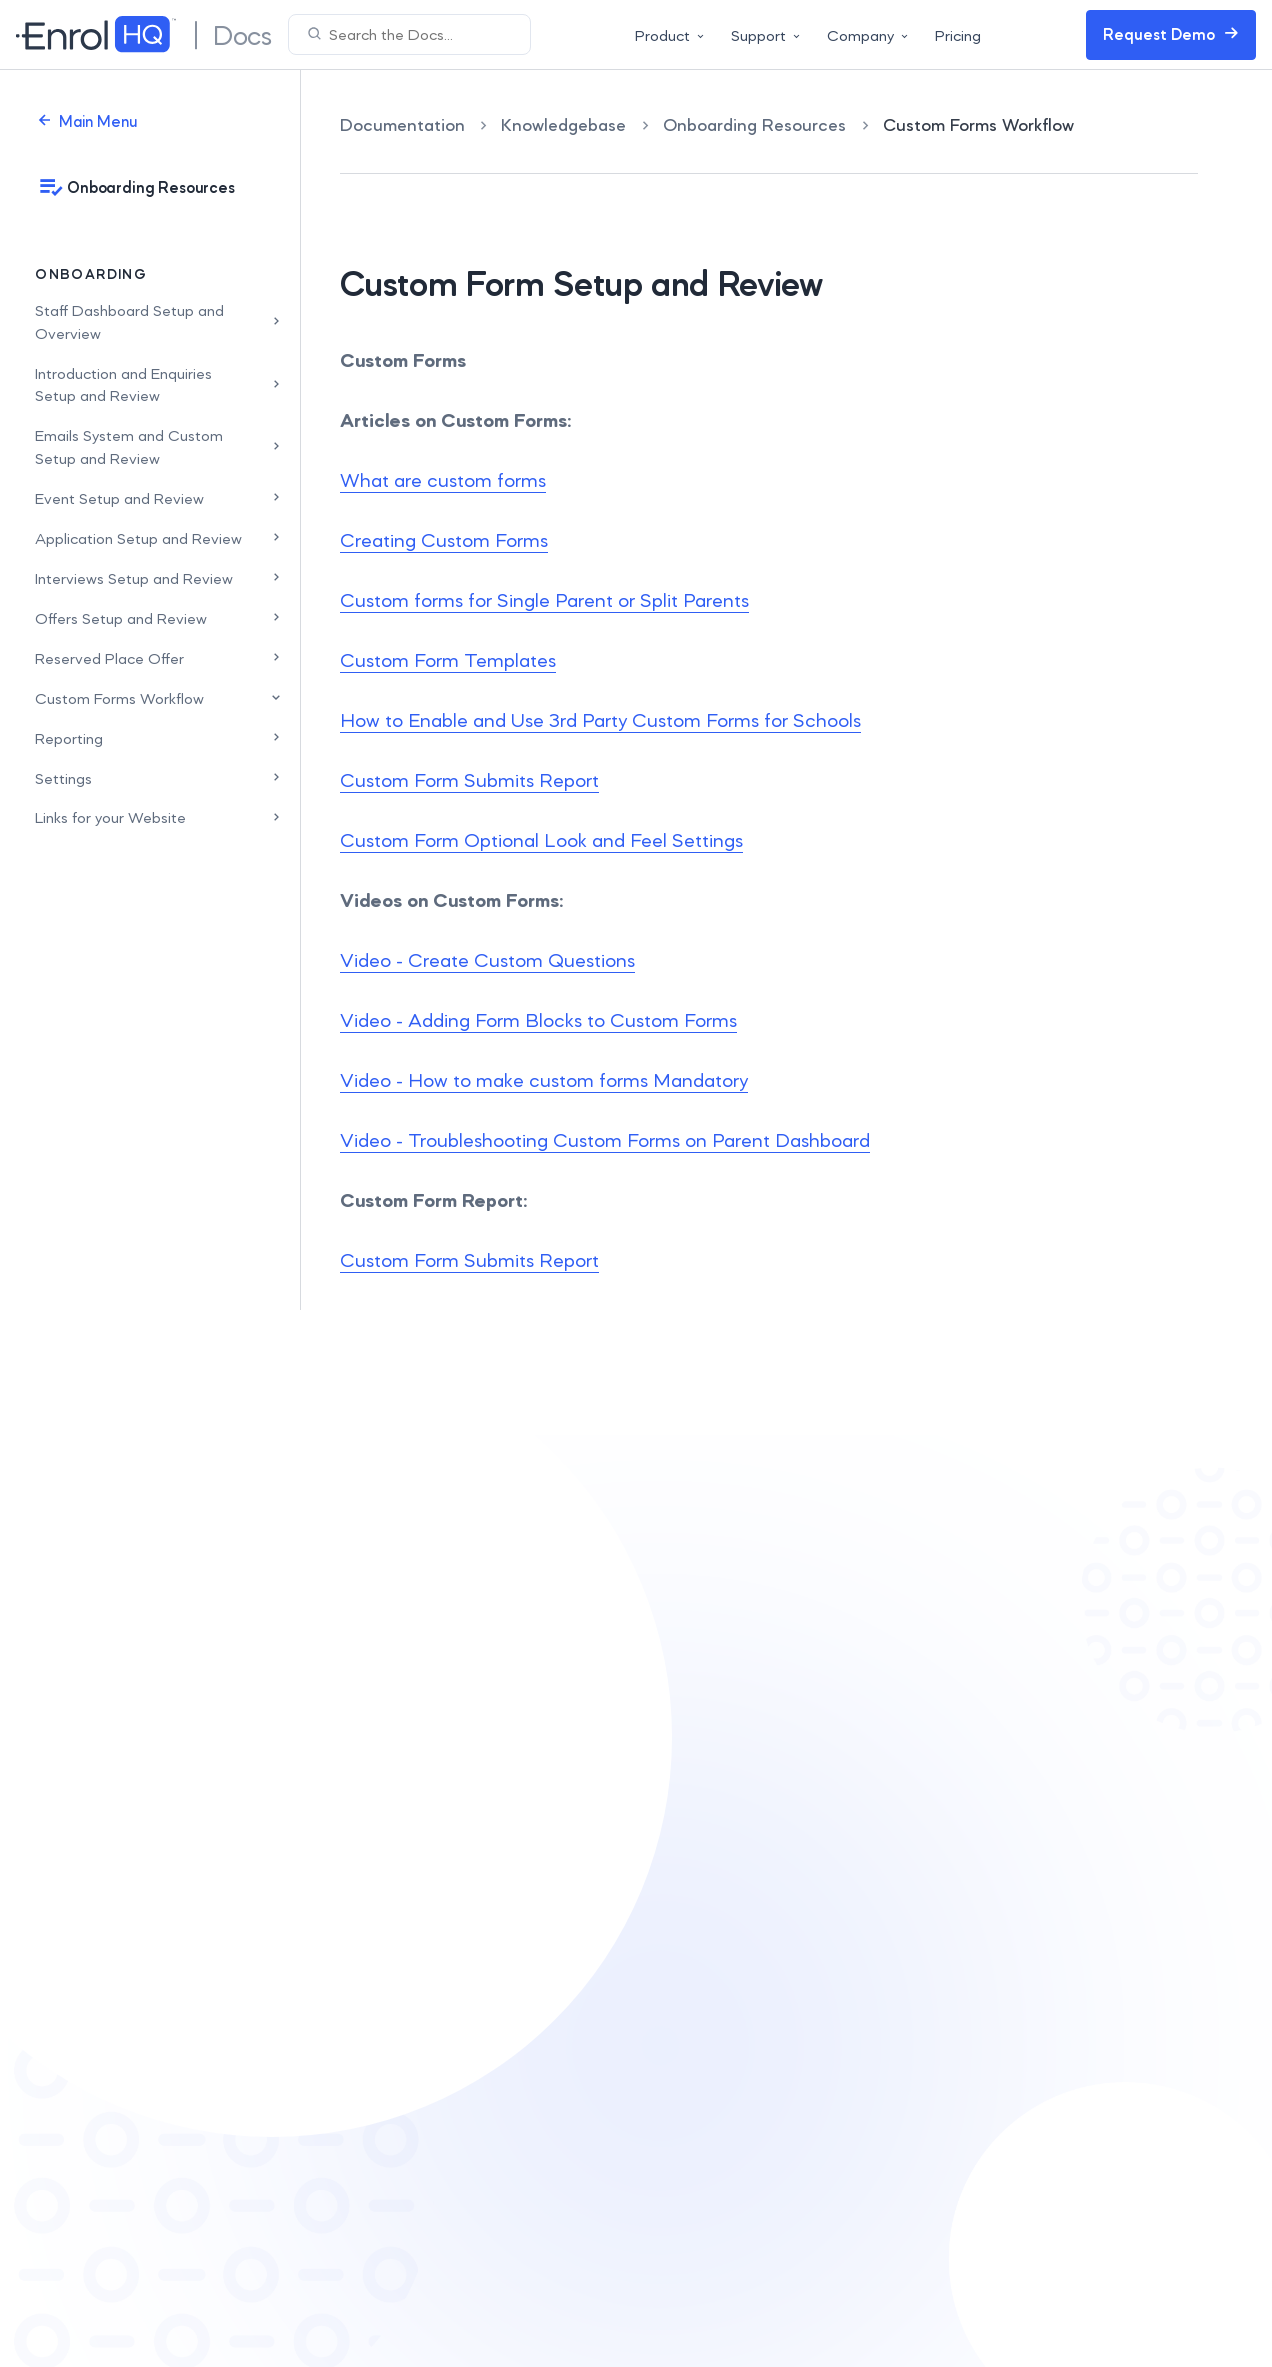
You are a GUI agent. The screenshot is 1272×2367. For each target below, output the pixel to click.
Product (671, 35)
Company (869, 35)
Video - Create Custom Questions (487, 960)
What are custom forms (443, 480)
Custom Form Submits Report (469, 780)
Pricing (958, 35)
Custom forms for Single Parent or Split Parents (544, 600)
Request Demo (1171, 34)
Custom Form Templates (448, 660)
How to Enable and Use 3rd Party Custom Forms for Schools (600, 720)
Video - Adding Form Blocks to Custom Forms (538, 1020)
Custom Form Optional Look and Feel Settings (541, 840)
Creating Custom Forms (444, 540)
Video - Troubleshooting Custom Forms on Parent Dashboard (605, 1140)
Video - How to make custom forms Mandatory (544, 1080)
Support (767, 35)
